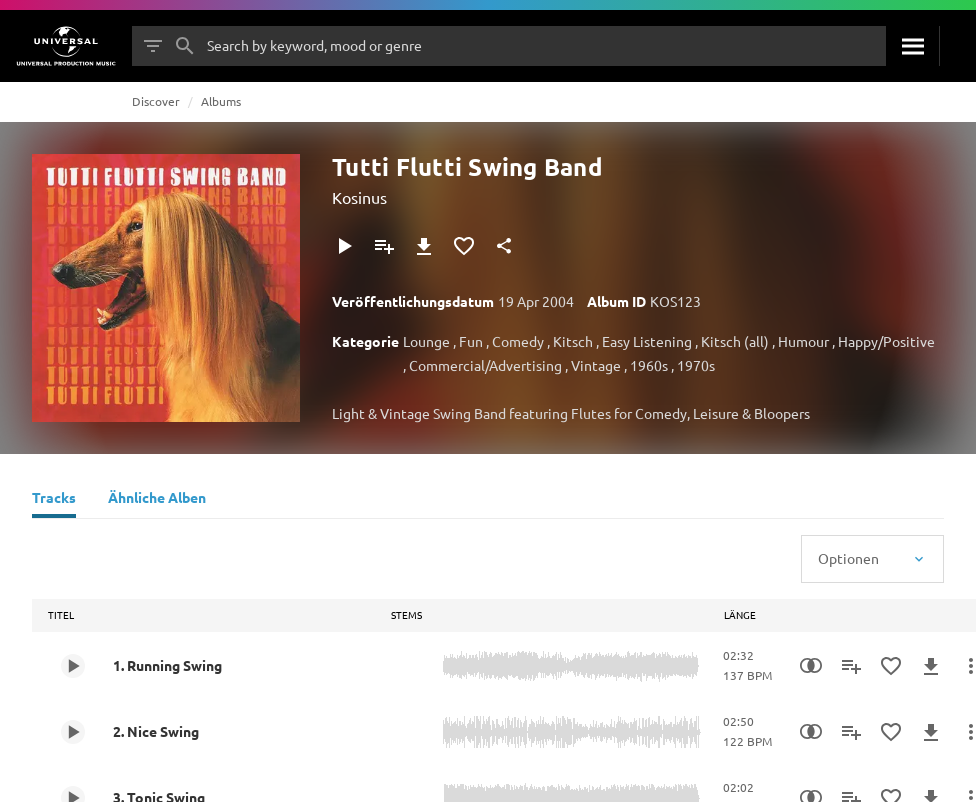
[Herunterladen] (424, 246)
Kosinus (359, 197)
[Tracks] (54, 500)
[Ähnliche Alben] (157, 500)
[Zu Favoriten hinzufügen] (464, 246)
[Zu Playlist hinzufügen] (384, 246)
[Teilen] (504, 246)
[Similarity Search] (811, 666)
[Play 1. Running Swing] (73, 666)
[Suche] (912, 46)
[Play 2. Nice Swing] (73, 732)
